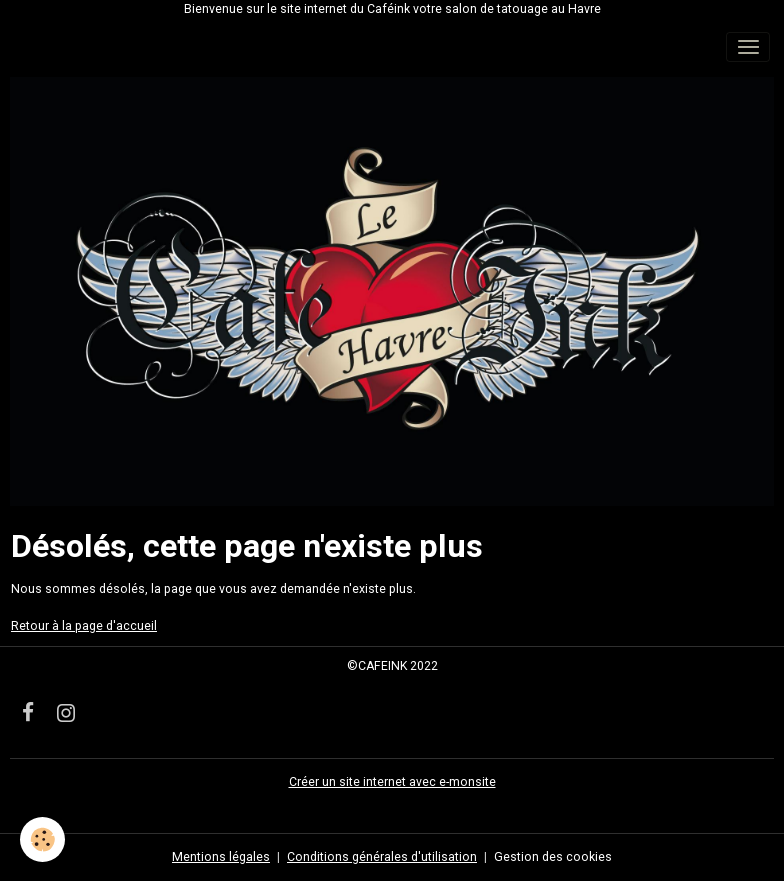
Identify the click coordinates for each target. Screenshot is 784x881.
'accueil (135, 626)
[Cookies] (42, 839)
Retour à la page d (62, 626)
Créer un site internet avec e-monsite (392, 782)
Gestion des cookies (553, 857)
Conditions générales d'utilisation (382, 857)
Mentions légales (221, 857)
